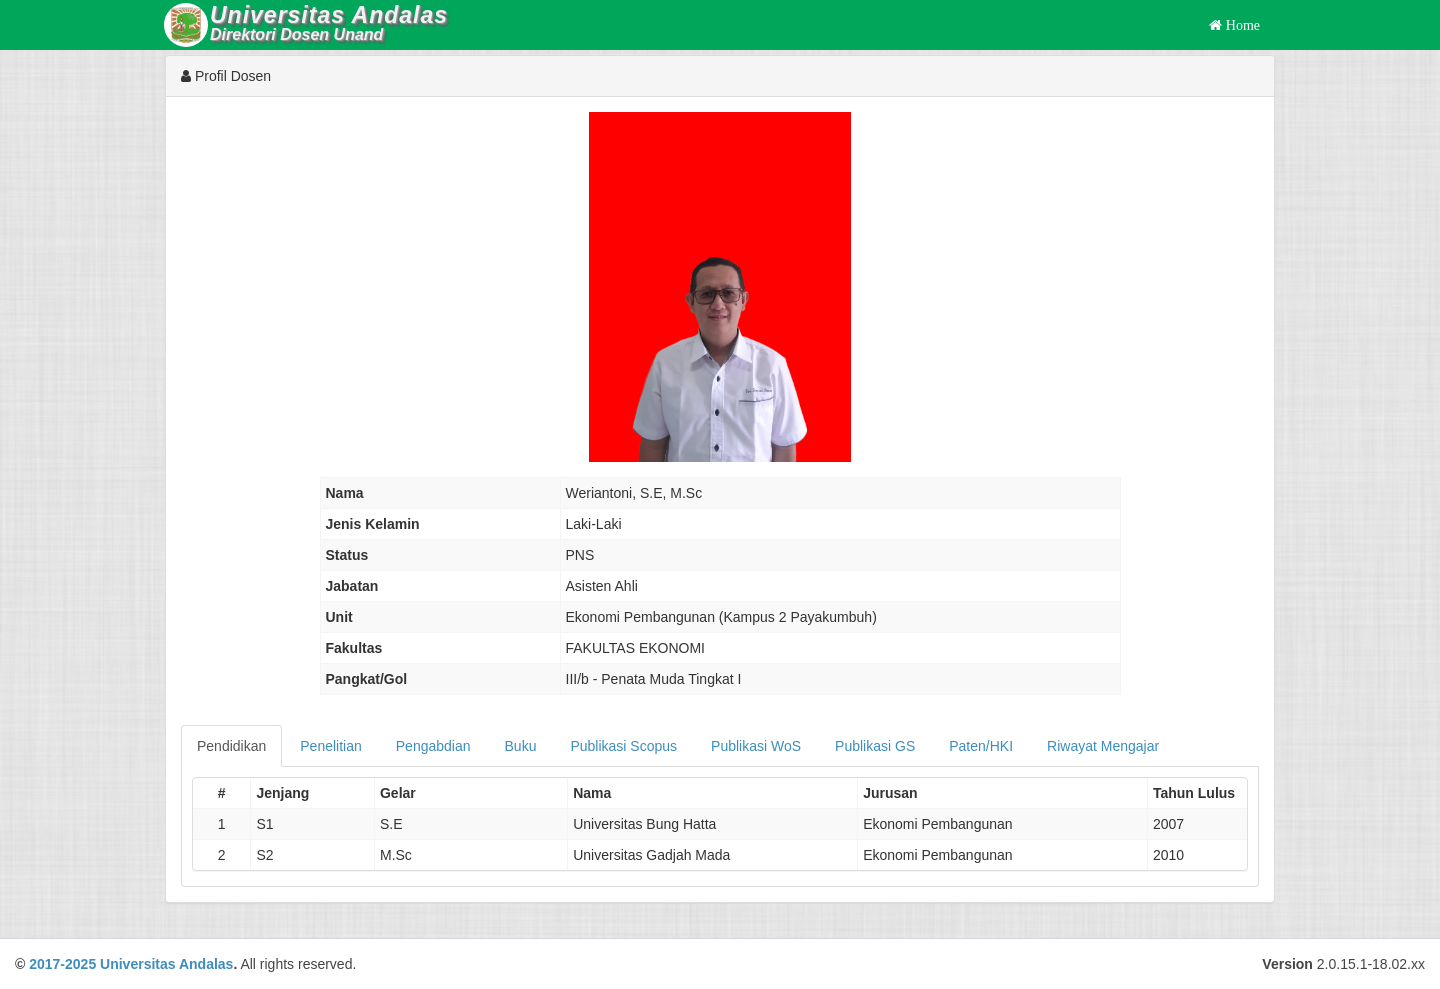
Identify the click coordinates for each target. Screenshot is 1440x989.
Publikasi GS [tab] (875, 746)
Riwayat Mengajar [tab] (1103, 746)
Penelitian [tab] (331, 746)
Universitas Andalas (166, 964)
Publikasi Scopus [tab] (623, 746)
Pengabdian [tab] (433, 746)
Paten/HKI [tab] (981, 746)
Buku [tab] (521, 746)
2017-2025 (62, 964)
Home (1241, 25)
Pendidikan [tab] (231, 746)
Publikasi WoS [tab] (756, 746)
